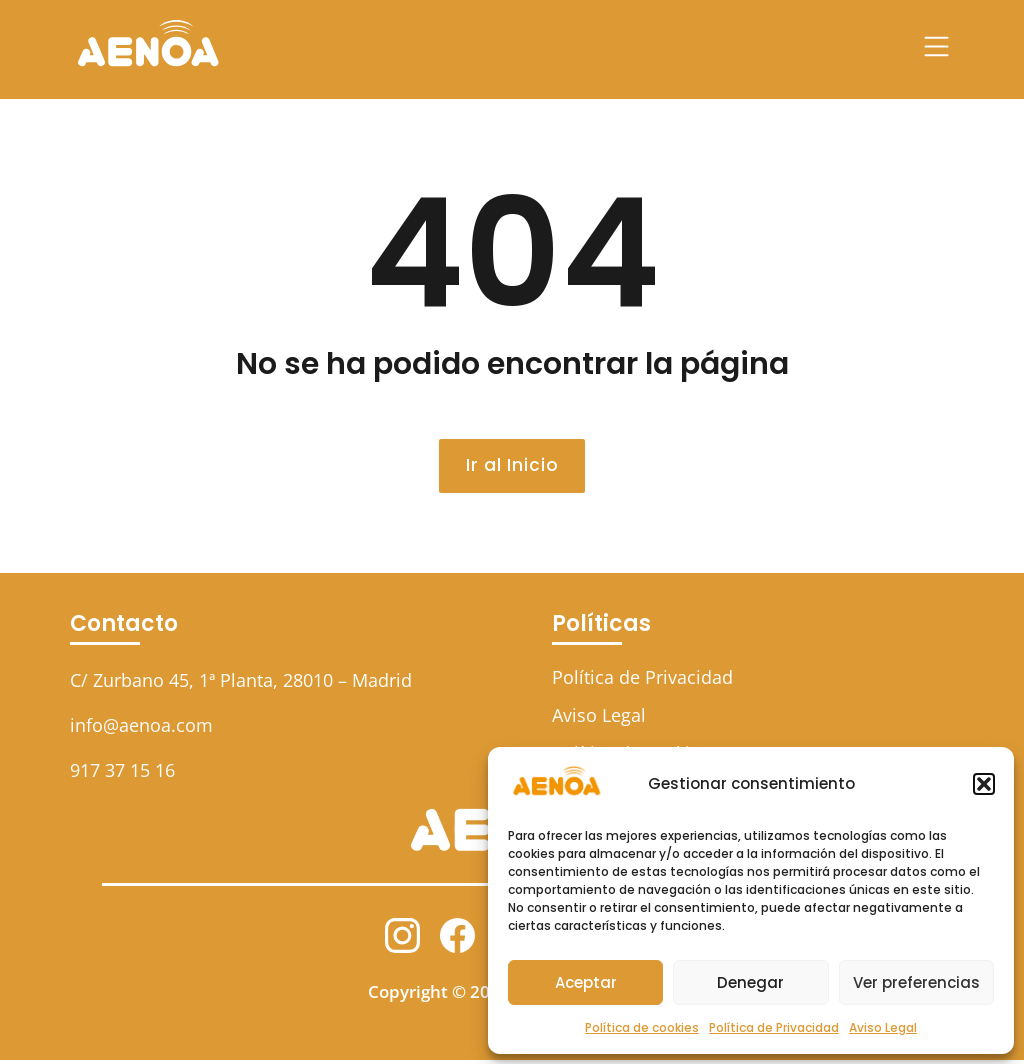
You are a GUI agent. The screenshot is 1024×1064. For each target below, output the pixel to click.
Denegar (750, 982)
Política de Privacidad (774, 1027)
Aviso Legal (883, 1027)
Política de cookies (642, 1027)
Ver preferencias (916, 982)
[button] (984, 784)
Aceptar (586, 982)
